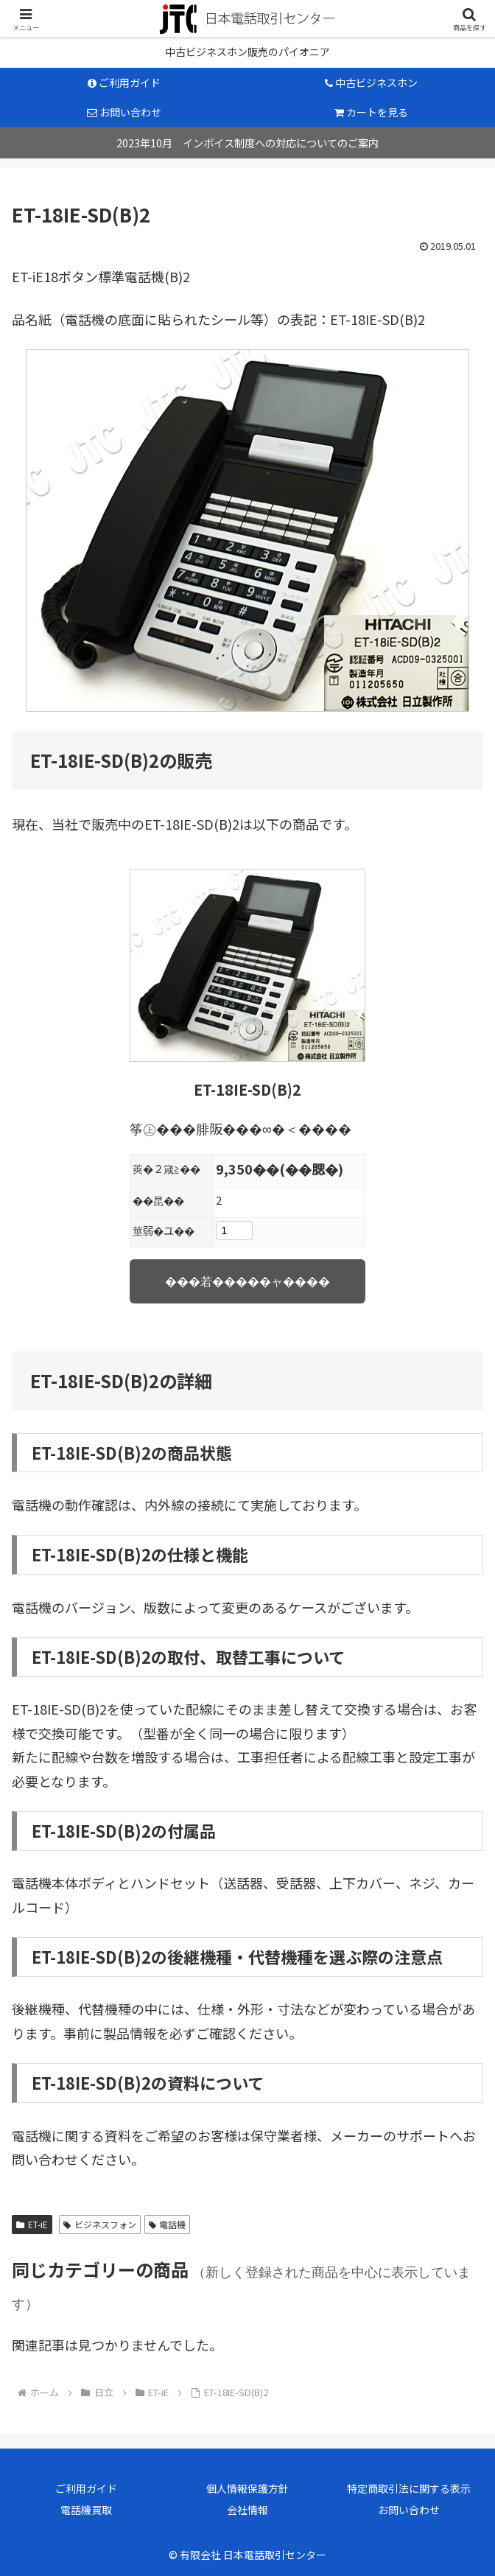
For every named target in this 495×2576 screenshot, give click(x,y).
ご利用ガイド (86, 2488)
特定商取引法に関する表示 (409, 2488)
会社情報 (247, 2509)
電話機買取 (86, 2509)
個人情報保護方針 (247, 2488)
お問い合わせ (409, 2509)
